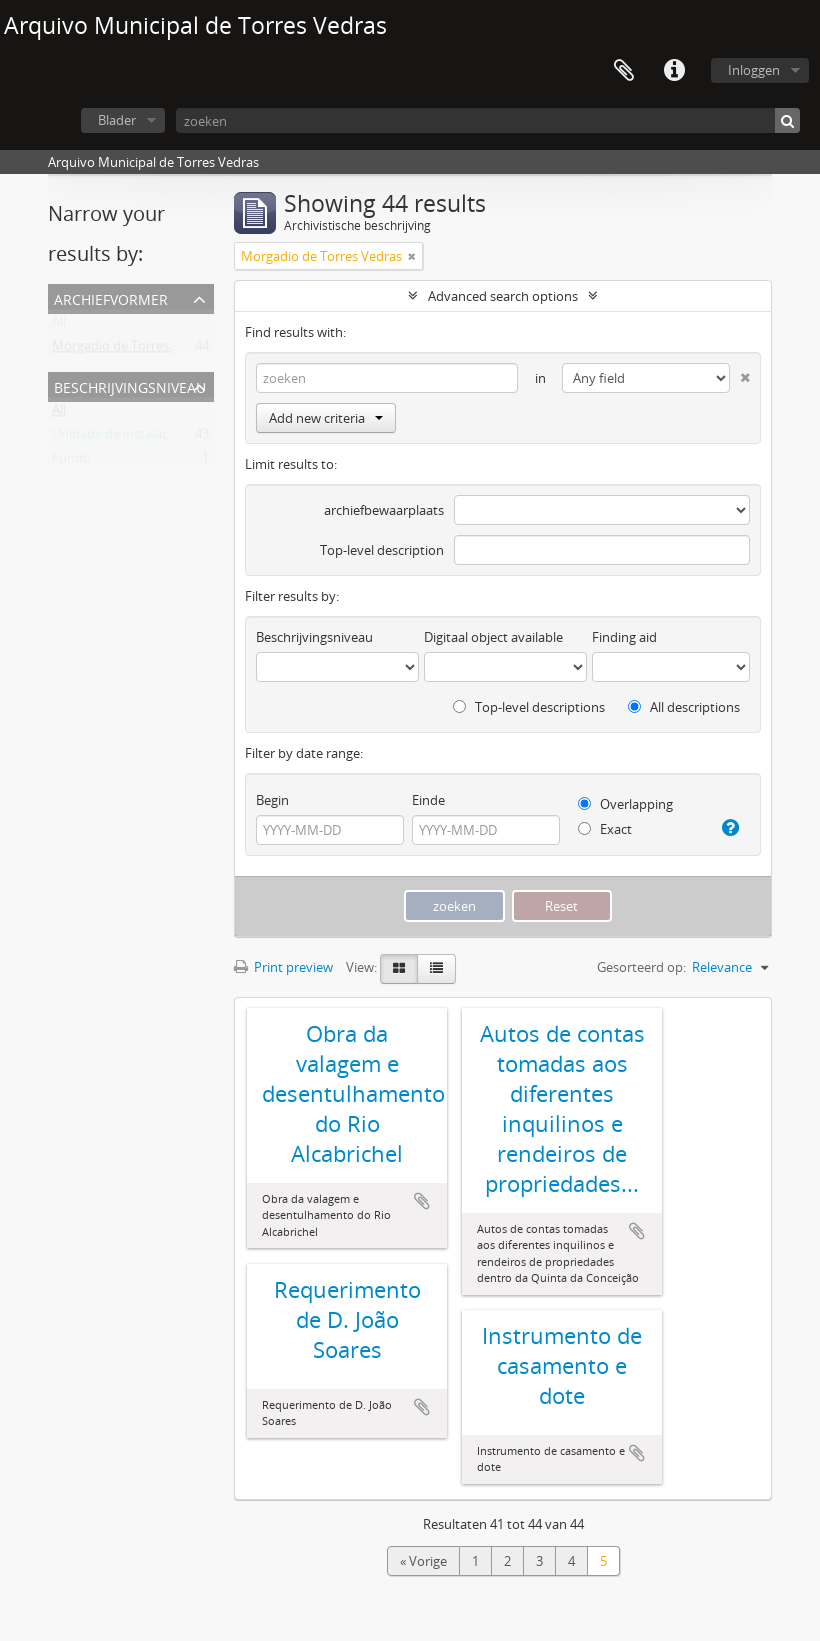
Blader (117, 120)
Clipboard (624, 71)
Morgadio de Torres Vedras (132, 350)
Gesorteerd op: (641, 967)
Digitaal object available (493, 637)
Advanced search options (503, 296)
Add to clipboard (422, 1201)
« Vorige (423, 1561)
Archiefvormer (111, 297)
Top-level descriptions (529, 707)
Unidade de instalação (117, 438)
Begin (272, 800)
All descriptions (684, 707)
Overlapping (625, 804)
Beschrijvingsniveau (130, 385)
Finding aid (624, 637)
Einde (428, 800)
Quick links (674, 71)
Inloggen (754, 70)
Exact (605, 829)
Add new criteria (326, 418)
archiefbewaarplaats (384, 510)
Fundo (71, 462)
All (59, 326)
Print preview (283, 967)
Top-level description (382, 550)
